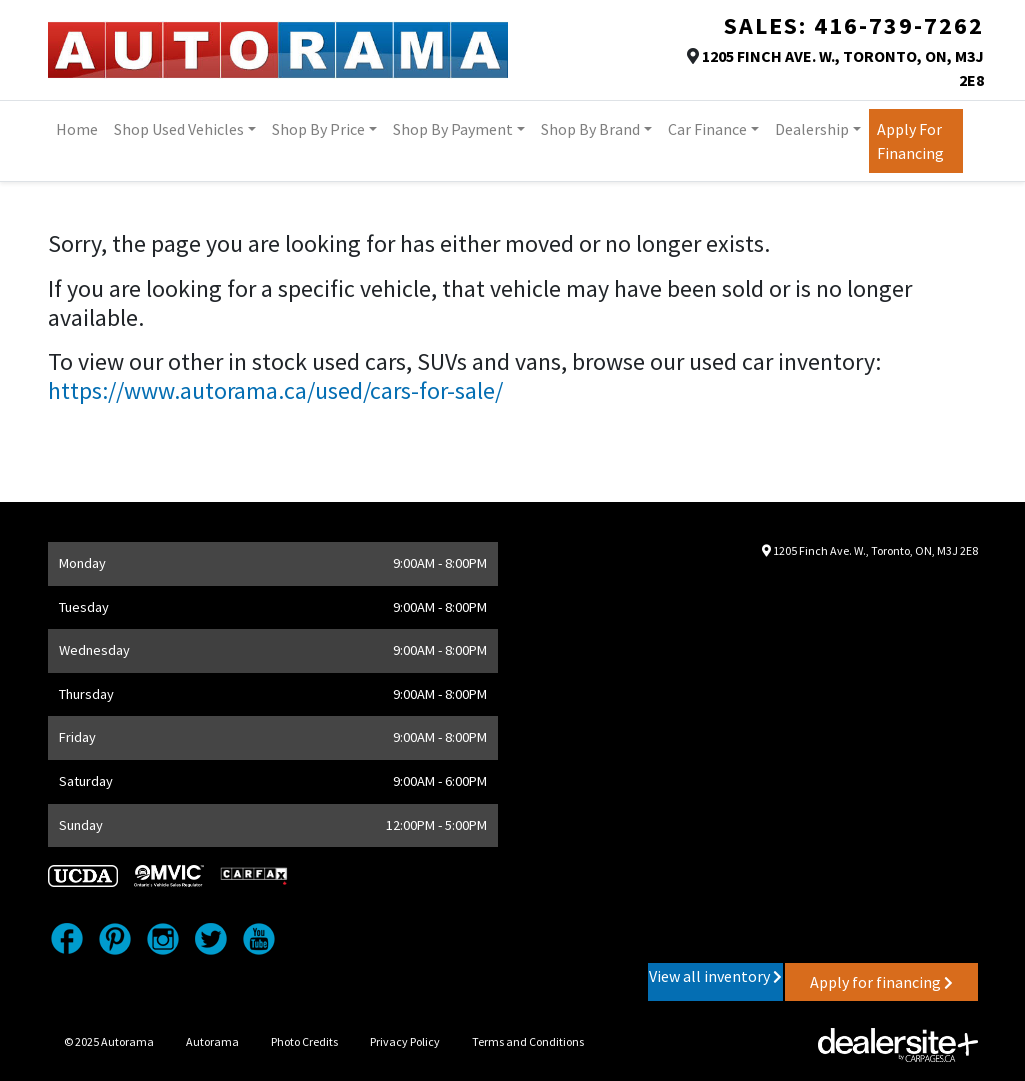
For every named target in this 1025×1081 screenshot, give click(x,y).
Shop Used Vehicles (179, 129)
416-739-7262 (899, 25)
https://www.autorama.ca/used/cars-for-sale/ (275, 390)
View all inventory (715, 976)
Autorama (212, 1041)
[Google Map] (828, 759)
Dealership (812, 129)
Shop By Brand (590, 129)
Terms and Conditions (528, 1041)
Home (77, 129)
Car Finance (707, 129)
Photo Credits (304, 1041)
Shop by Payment (453, 129)
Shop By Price (318, 129)
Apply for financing (881, 982)
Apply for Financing (910, 141)
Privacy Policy (405, 1041)
